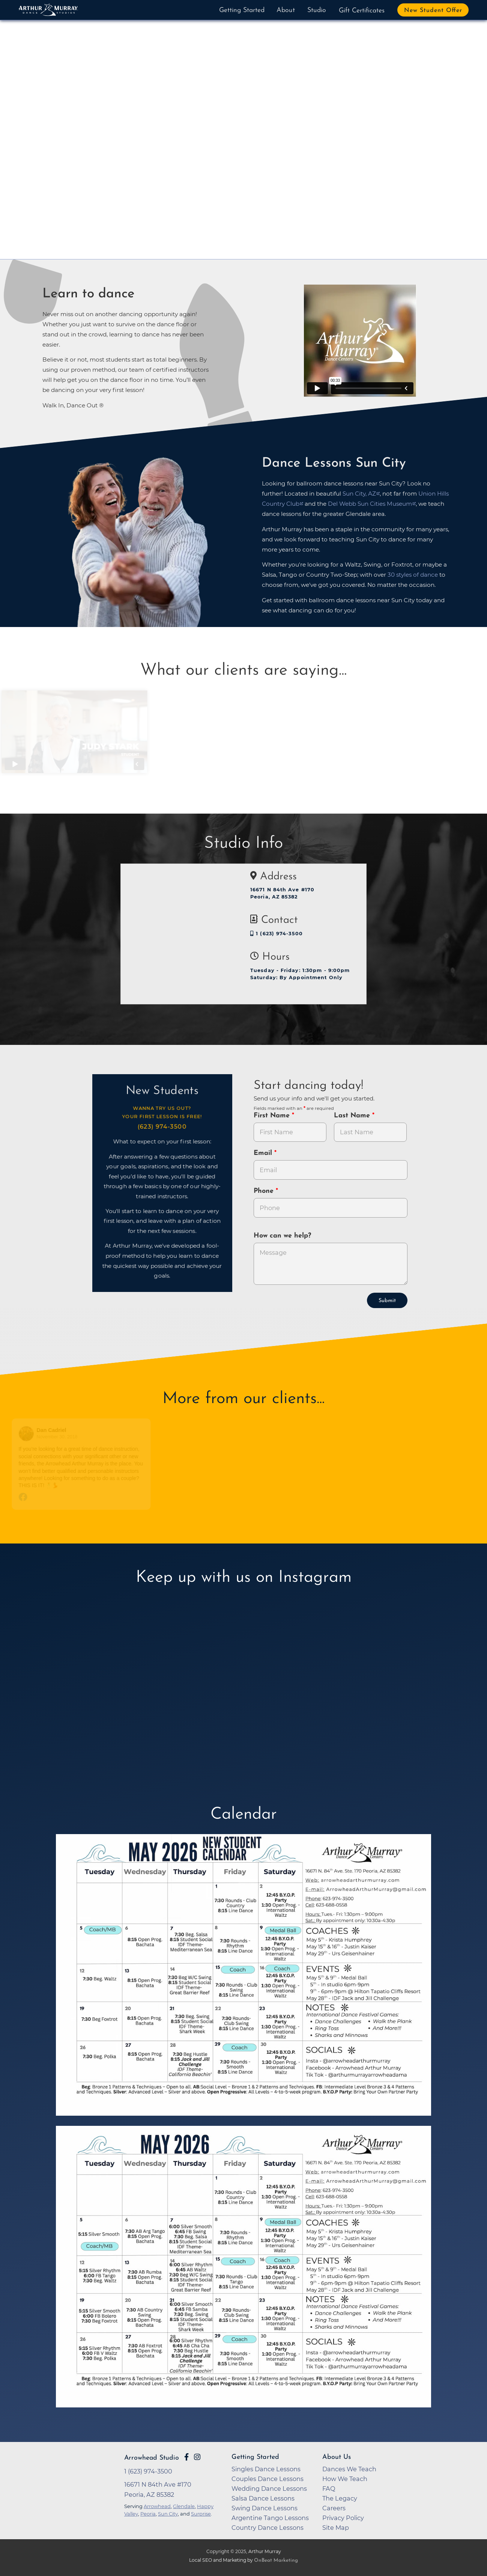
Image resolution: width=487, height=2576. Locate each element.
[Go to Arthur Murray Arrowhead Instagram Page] (197, 2456)
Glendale (184, 2506)
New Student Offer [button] (433, 11)
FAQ (328, 2488)
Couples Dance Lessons (267, 2479)
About (286, 10)
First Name (273, 1115)
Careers (334, 2508)
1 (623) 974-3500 (276, 933)
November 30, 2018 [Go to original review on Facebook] (62, 1436)
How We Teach (344, 2479)
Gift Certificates (362, 10)
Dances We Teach (349, 2469)
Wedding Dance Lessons (269, 2488)
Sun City (168, 2514)
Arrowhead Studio (151, 2458)
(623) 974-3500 (161, 1126)
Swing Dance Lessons (264, 2508)
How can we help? (282, 1235)
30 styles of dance (413, 574)
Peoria (148, 2514)
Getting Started (242, 10)
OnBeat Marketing (276, 2560)
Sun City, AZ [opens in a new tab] (359, 493)
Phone (265, 1191)
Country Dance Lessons (267, 2527)
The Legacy (339, 2498)
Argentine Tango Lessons (270, 2518)
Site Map (335, 2527)
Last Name (353, 1115)
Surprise (201, 2514)
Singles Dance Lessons (266, 2469)
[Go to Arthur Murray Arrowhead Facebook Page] (186, 2456)
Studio (316, 10)
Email (264, 1153)
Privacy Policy (343, 2518)
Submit (387, 1301)
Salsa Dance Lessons (263, 2498)
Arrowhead (157, 2506)
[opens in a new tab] (243, 1980)
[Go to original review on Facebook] (86, 1498)
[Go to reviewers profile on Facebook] (32, 1433)
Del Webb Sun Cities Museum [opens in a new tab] (370, 503)
